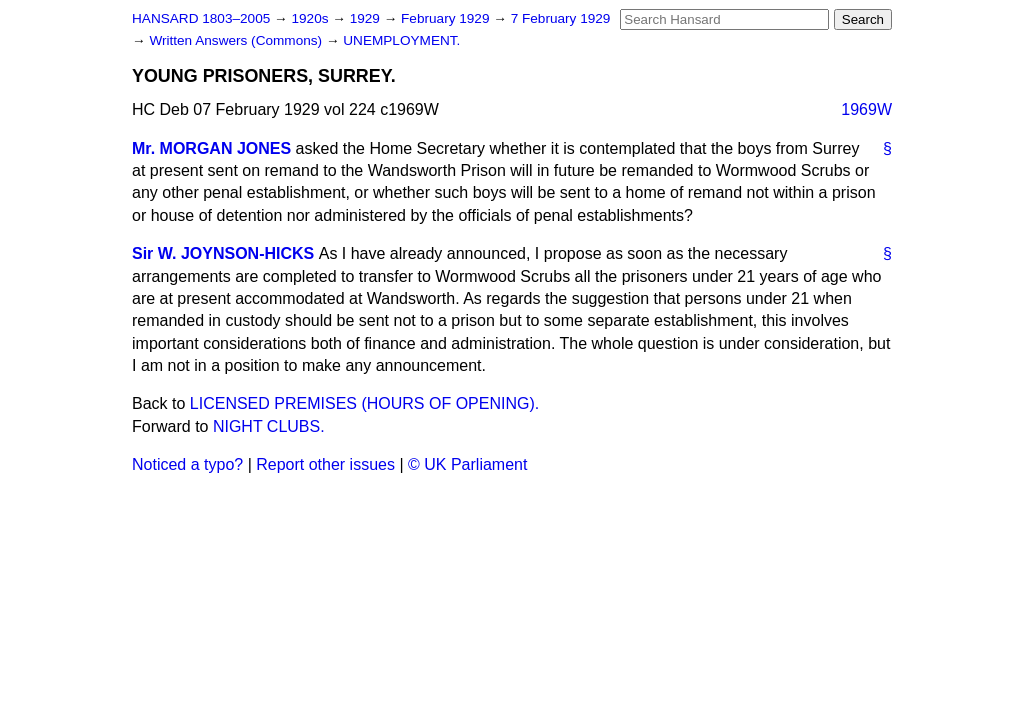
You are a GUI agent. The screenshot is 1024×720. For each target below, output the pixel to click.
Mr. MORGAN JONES (211, 148)
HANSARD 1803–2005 (201, 18)
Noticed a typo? (187, 464)
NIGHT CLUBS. (269, 426)
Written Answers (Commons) (237, 40)
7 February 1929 (561, 18)
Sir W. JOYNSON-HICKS (223, 253)
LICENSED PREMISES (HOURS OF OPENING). (364, 403)
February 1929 (447, 18)
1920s (311, 18)
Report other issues (325, 464)
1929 (367, 18)
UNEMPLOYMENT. (401, 40)
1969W (866, 109)
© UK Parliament (467, 464)
